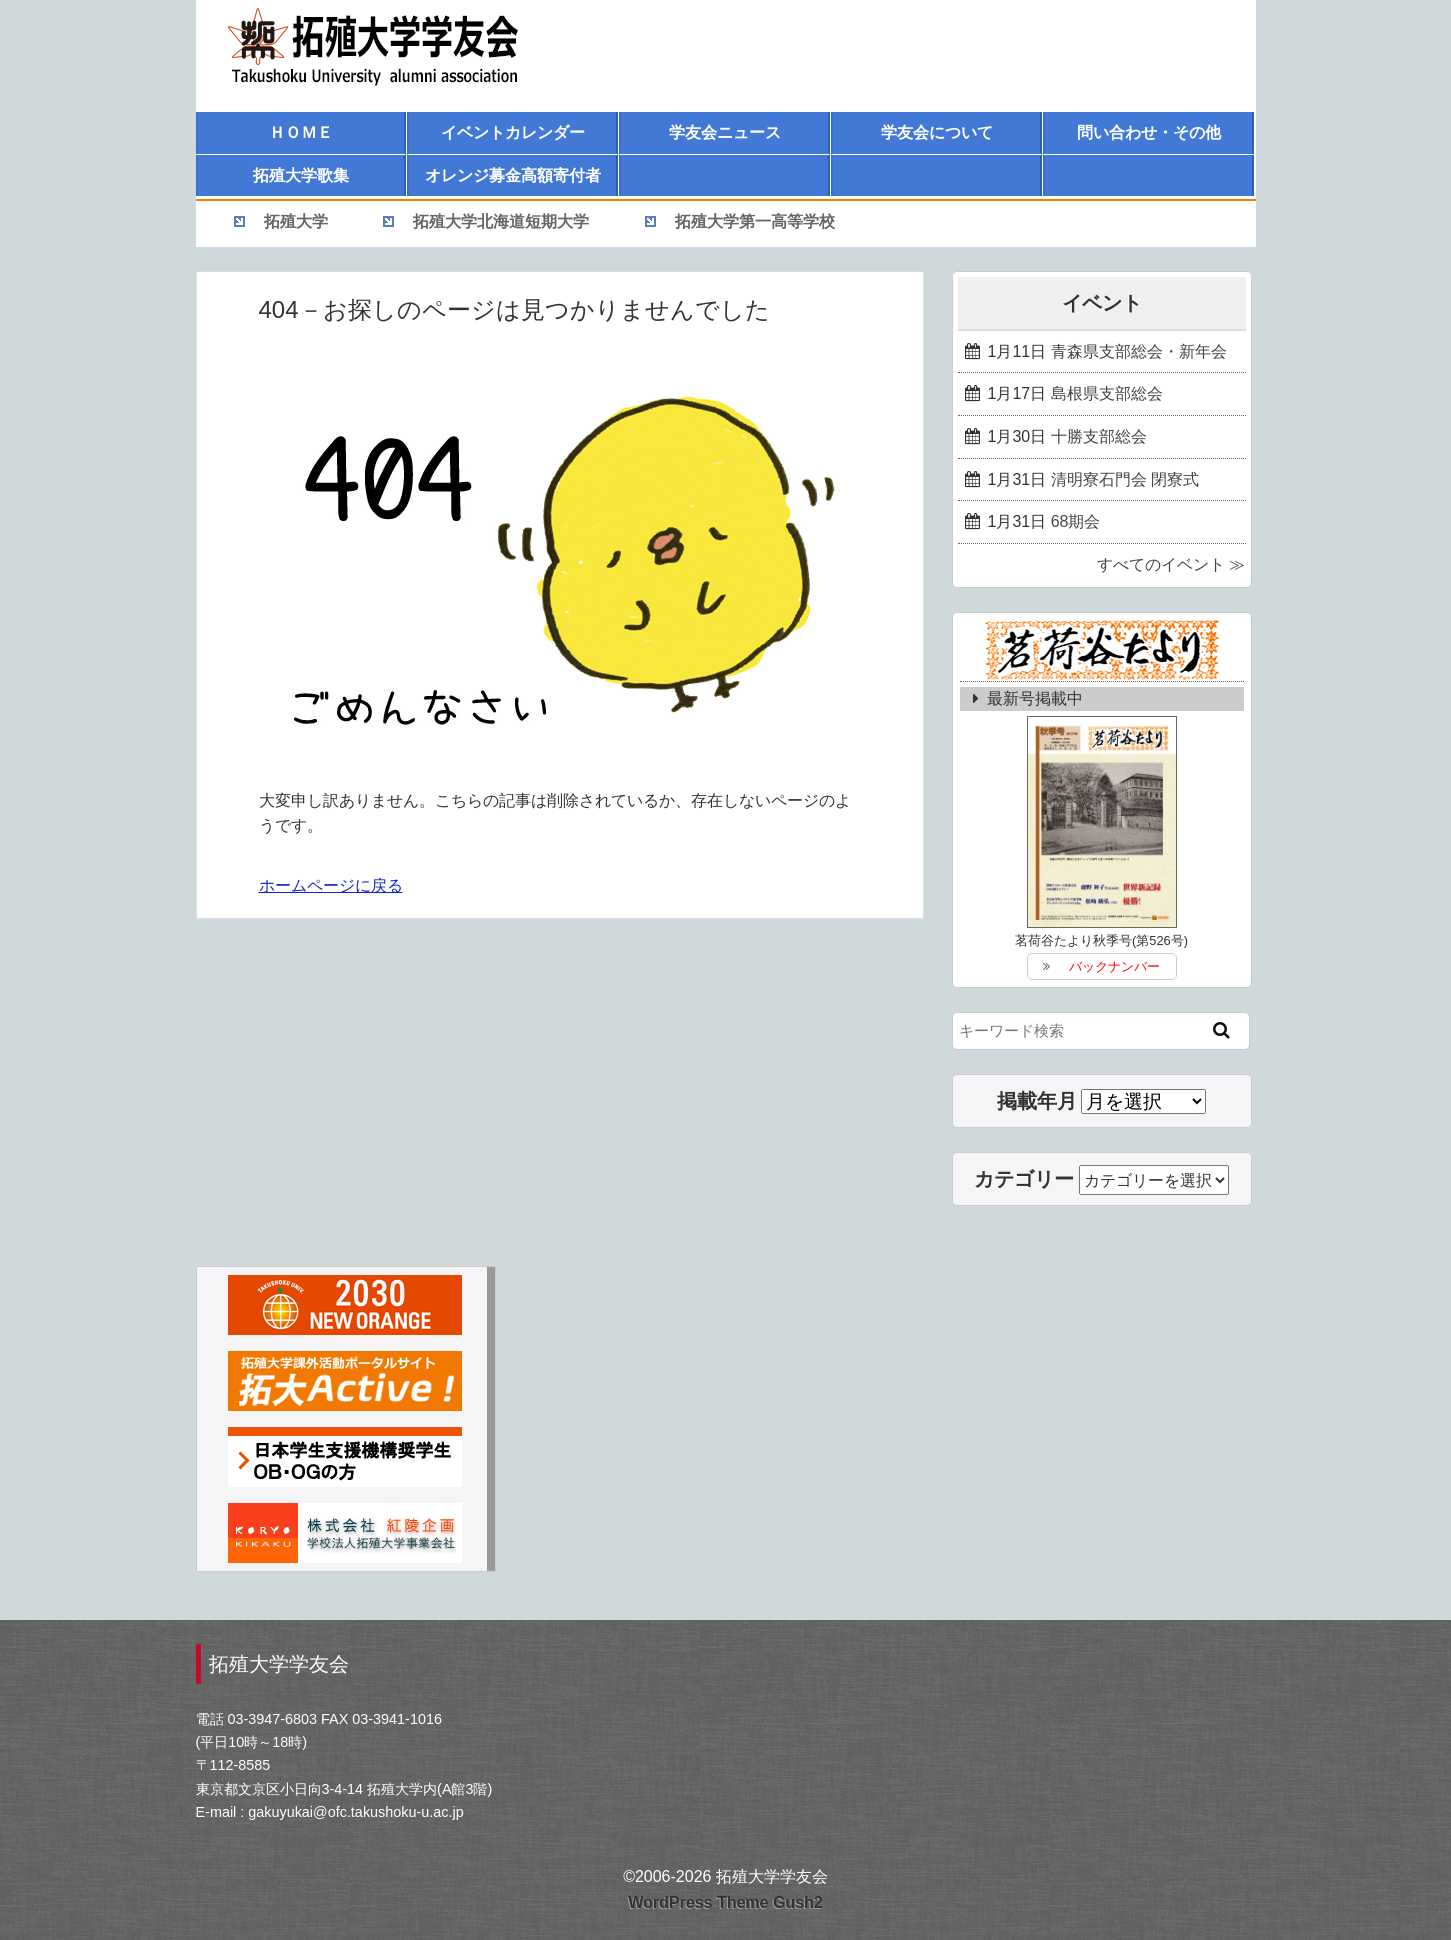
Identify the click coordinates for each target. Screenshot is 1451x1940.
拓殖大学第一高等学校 (755, 221)
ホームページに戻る (331, 885)
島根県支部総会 (1107, 393)
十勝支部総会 (1099, 436)
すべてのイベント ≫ (1171, 564)
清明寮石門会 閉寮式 (1125, 479)
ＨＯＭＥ (301, 132)
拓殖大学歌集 (301, 175)
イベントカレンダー (513, 132)
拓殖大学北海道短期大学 (501, 221)
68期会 (1076, 521)
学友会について (937, 132)
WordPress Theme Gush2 (725, 1902)
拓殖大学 (296, 221)
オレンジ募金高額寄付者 (513, 175)
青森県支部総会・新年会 (1139, 351)
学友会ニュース (725, 132)
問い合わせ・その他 (1149, 132)
